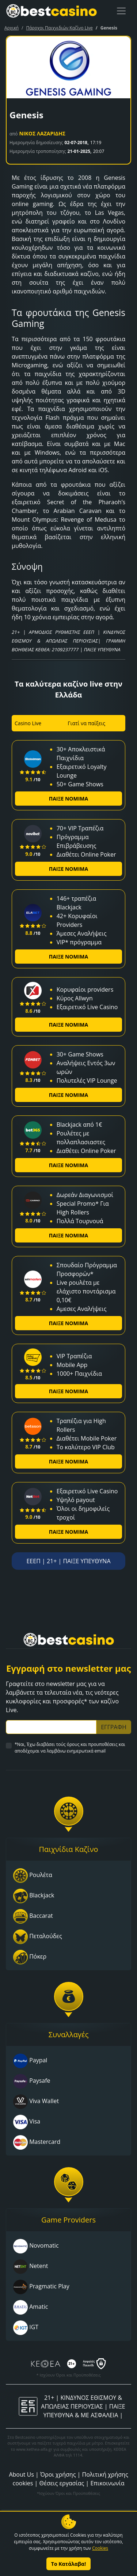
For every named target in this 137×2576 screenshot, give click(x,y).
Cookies (100, 2548)
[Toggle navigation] (121, 11)
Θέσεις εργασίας (61, 2483)
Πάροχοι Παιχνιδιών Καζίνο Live (59, 28)
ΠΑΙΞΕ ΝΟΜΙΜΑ (68, 798)
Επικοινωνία (107, 2483)
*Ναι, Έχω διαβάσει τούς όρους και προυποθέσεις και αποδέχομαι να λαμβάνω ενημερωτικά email (70, 1747)
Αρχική (11, 28)
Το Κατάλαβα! (68, 2563)
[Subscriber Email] (51, 1727)
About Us (21, 2474)
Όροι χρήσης (58, 2474)
